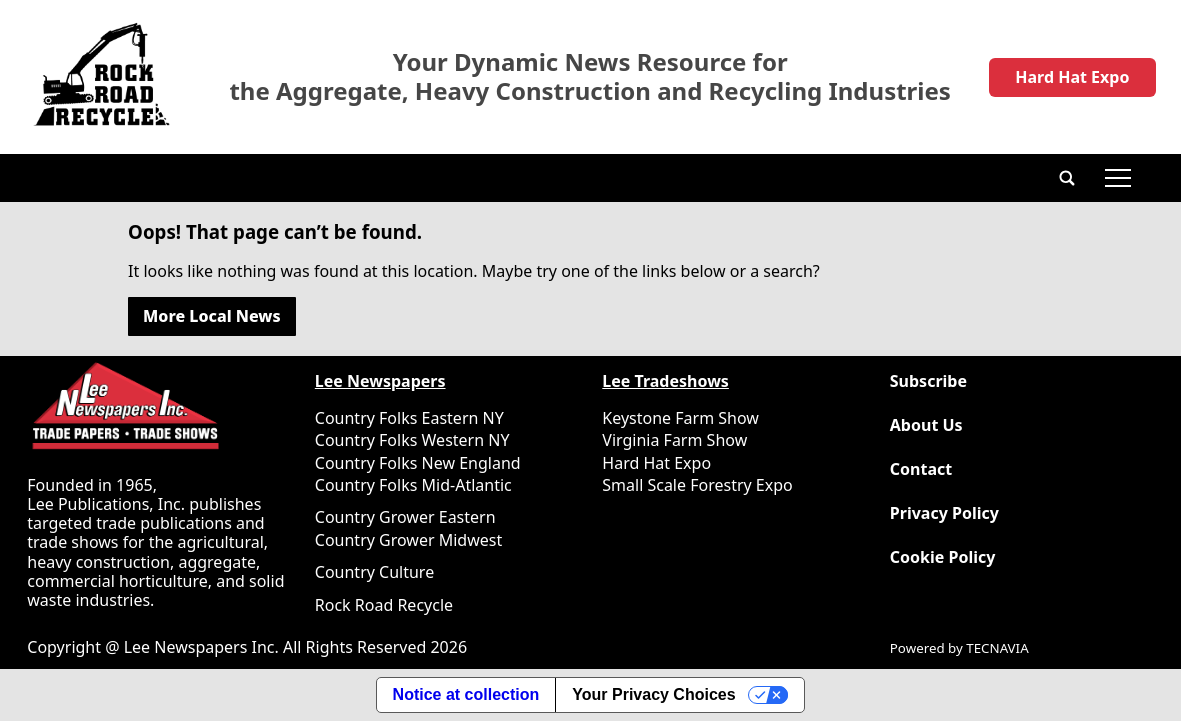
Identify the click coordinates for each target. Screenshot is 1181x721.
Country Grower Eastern (405, 517)
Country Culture (374, 572)
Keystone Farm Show (680, 418)
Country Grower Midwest (408, 540)
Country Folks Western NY (412, 440)
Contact (921, 469)
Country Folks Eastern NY (409, 418)
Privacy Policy (944, 513)
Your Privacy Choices (653, 694)
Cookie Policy (943, 557)
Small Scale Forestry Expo (697, 485)
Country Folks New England (418, 463)
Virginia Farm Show (674, 440)
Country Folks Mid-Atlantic (413, 485)
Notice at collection (466, 694)
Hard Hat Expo (1072, 77)
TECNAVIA (997, 648)
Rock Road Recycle (384, 605)
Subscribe (928, 381)
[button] (1067, 178)
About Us (926, 425)
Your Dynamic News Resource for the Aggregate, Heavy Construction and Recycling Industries (590, 77)
